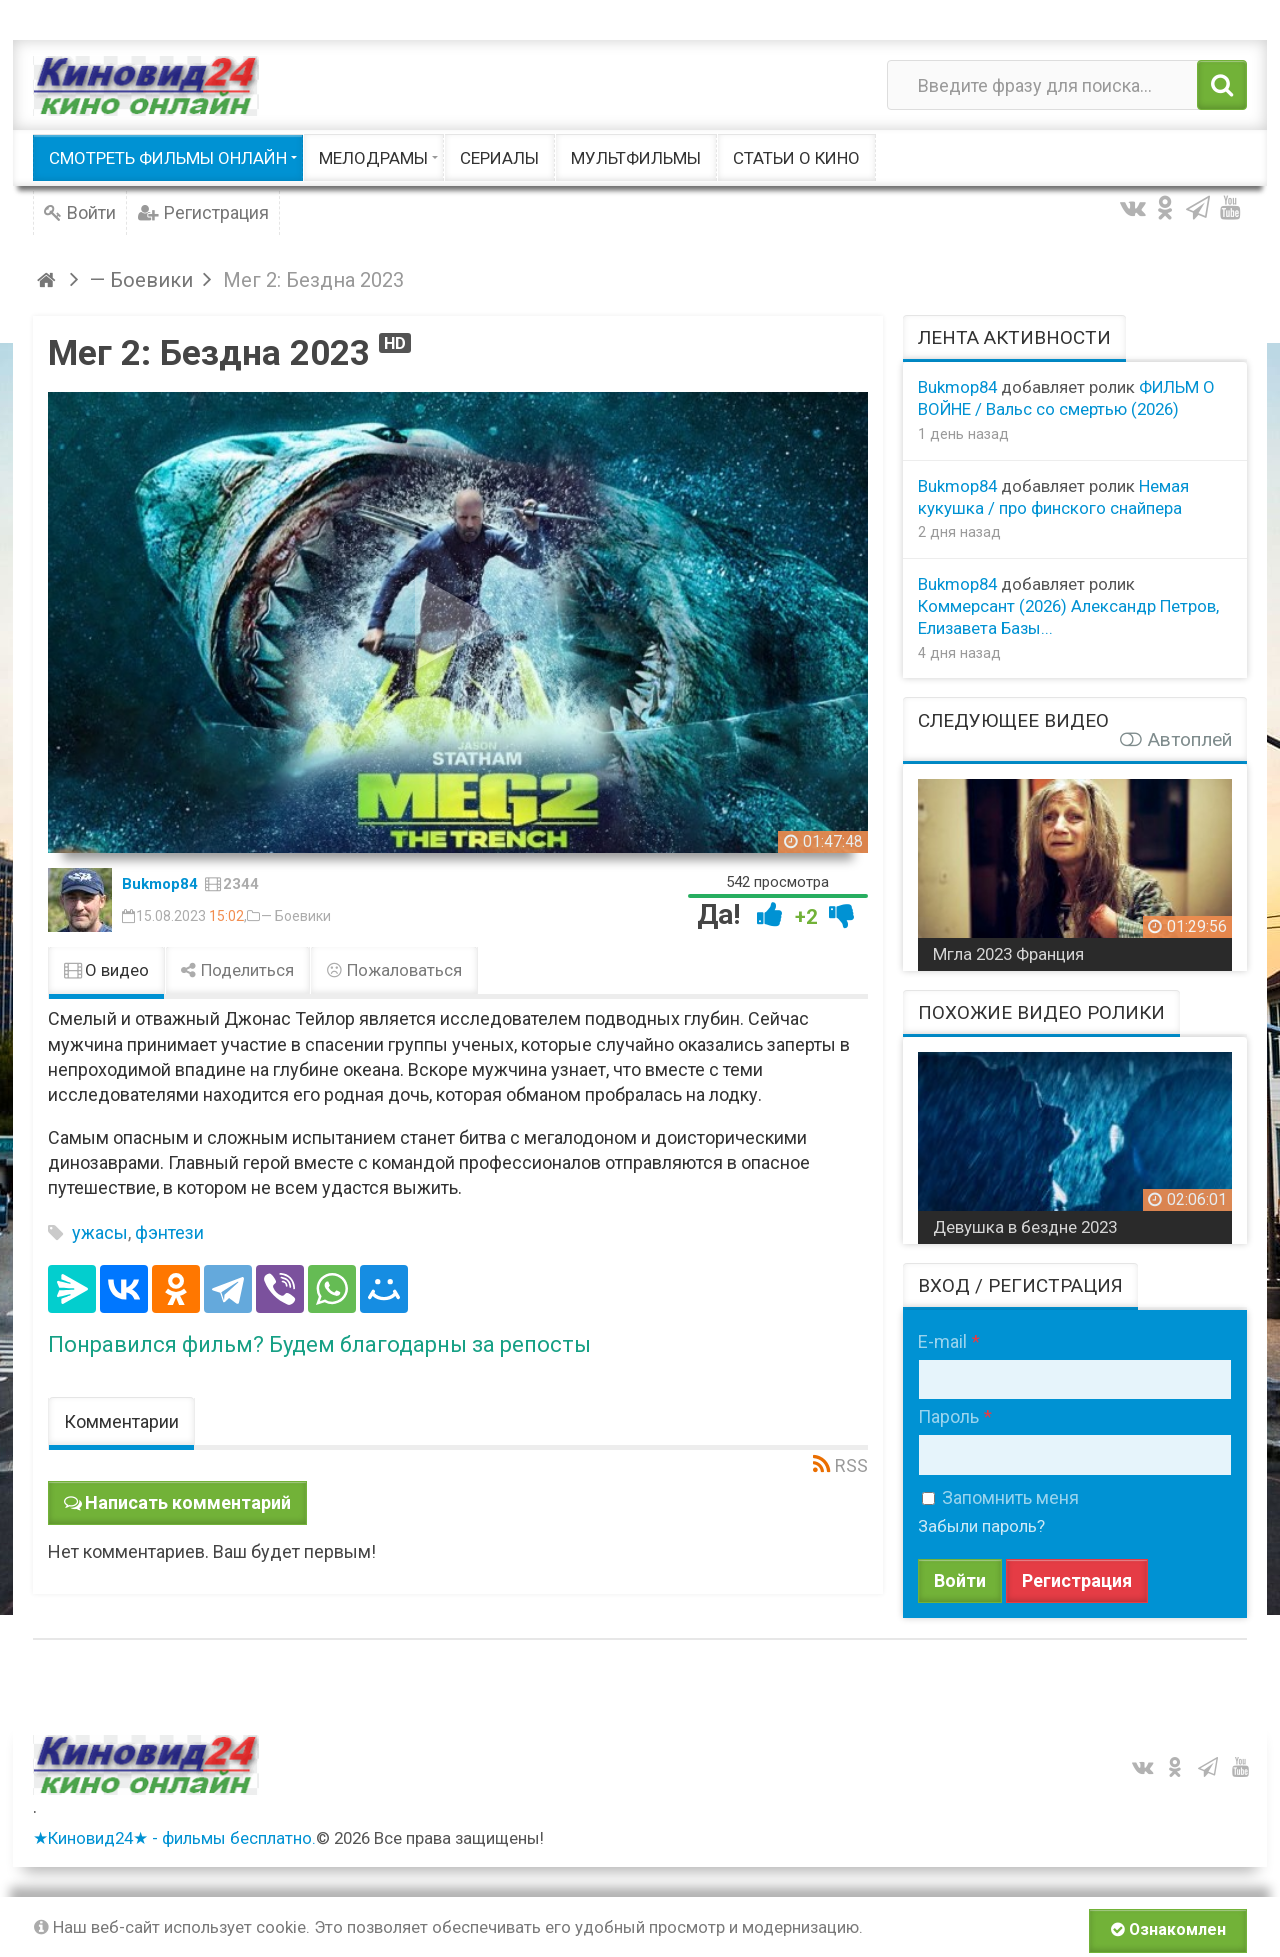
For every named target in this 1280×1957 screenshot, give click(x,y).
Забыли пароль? (981, 1526)
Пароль (948, 1416)
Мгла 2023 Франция (1008, 954)
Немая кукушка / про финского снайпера (1053, 497)
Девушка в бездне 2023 (1025, 1227)
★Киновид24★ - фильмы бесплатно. (174, 1838)
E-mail (942, 1341)
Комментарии (121, 1421)
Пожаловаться (394, 970)
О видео (106, 970)
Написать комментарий (188, 1502)
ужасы (100, 1232)
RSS (851, 1465)
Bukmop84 (160, 884)
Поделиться (238, 970)
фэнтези (169, 1232)
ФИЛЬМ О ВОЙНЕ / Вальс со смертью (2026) (1066, 398)
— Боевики (296, 916)
